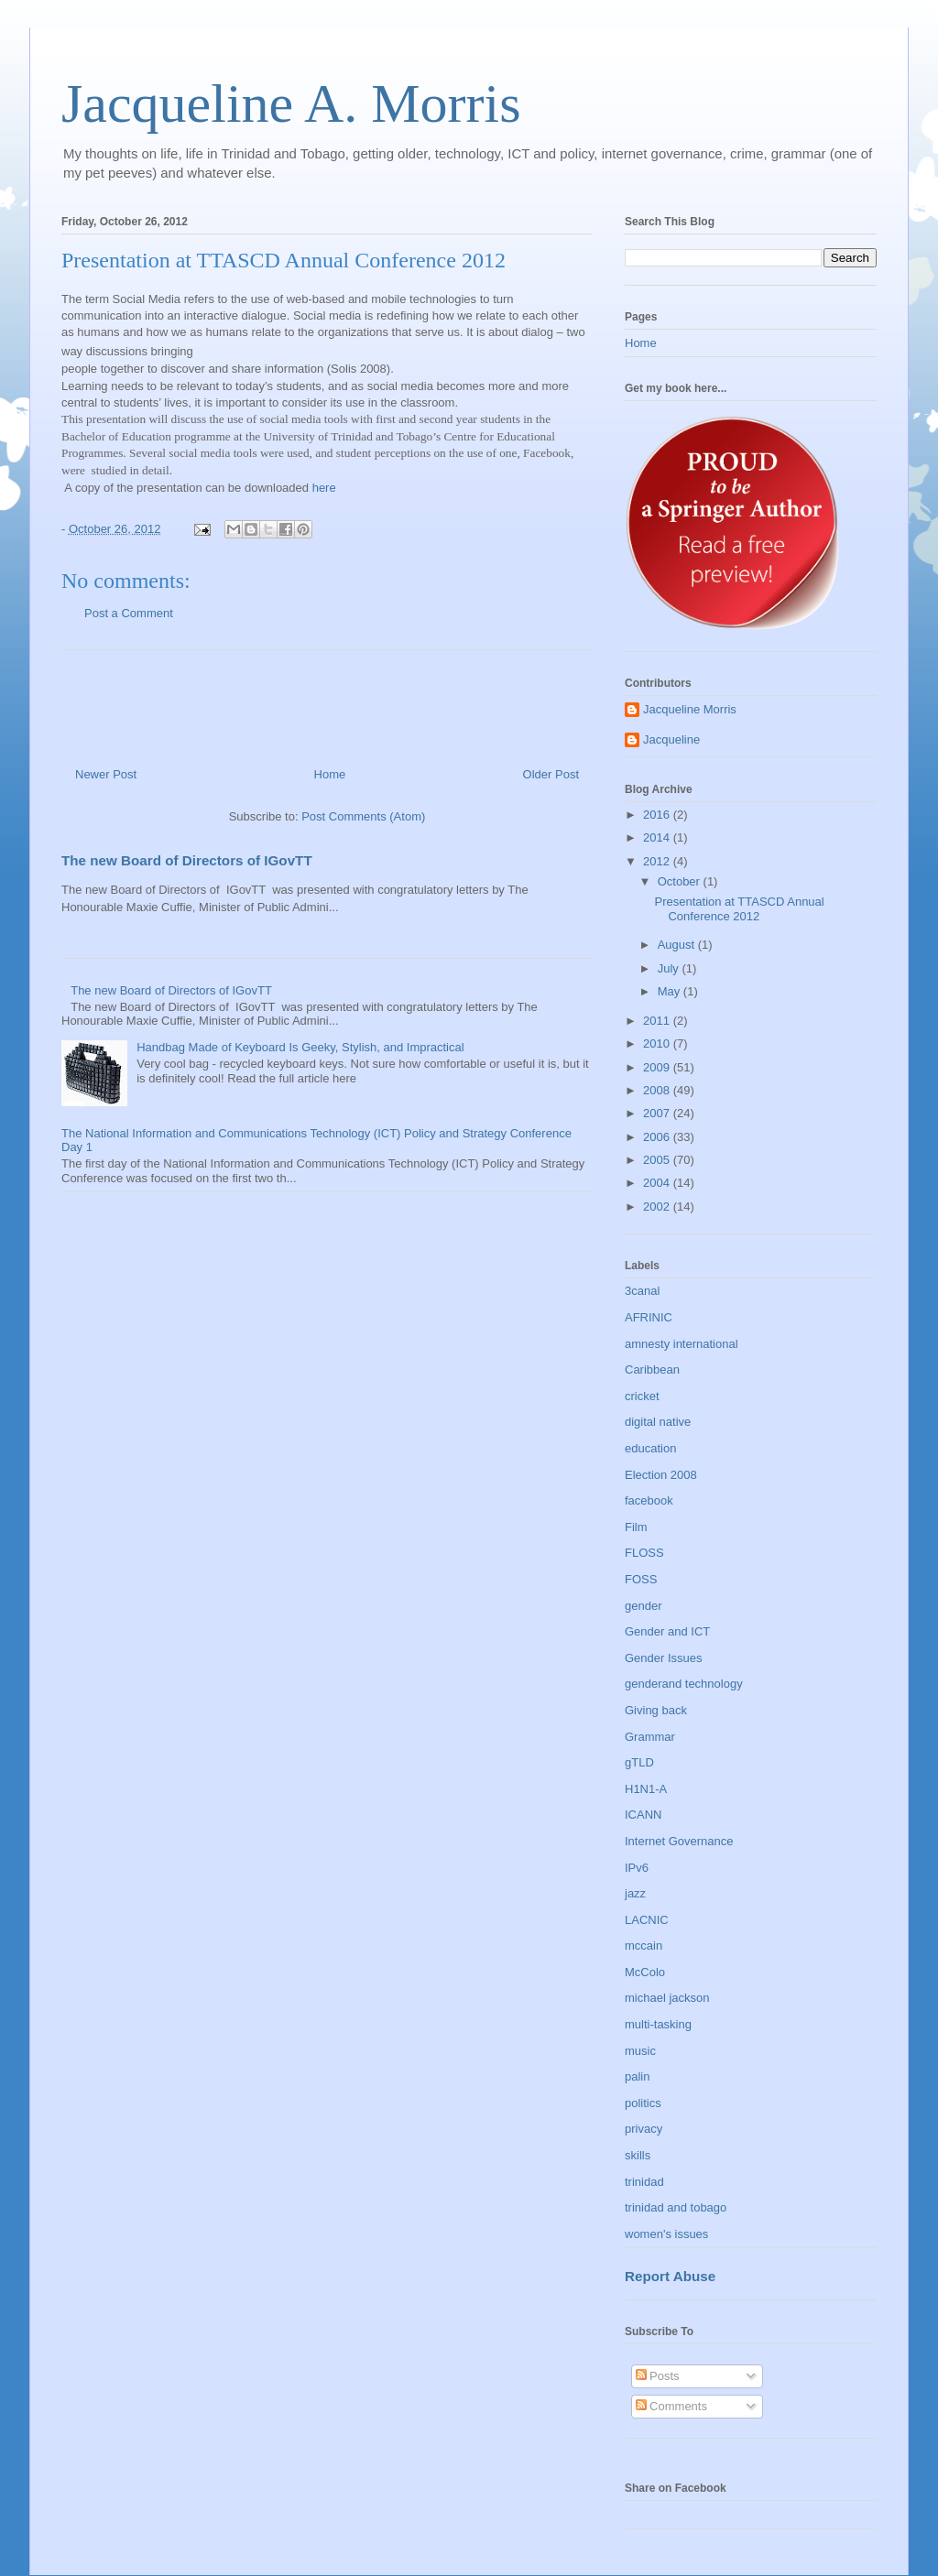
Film (636, 1527)
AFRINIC (648, 1317)
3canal (642, 1291)
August (678, 944)
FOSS (641, 1579)
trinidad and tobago (675, 2207)
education (650, 1448)
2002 (658, 1206)
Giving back (656, 1710)
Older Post (551, 774)
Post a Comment (128, 613)
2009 (658, 1067)
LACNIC (647, 1920)
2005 (658, 1160)
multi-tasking (658, 2024)
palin (637, 2076)
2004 (658, 1183)
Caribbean (652, 1369)
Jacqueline (671, 739)
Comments (671, 2406)
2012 (658, 861)
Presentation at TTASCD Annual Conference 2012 (738, 909)
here (324, 488)
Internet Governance (679, 1841)
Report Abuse (670, 2276)
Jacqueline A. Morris (291, 103)
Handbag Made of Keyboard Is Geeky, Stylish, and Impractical (300, 1047)
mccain (643, 1945)
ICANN (643, 1814)
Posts (658, 2376)
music (640, 2051)
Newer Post (105, 774)
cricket (642, 1396)
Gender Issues (664, 1658)
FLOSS (644, 1553)
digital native (658, 1422)
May (670, 991)
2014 (658, 837)
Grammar (650, 1737)
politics (643, 2103)
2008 (658, 1090)
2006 (658, 1137)
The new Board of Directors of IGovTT (186, 860)
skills (637, 2155)
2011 (658, 1020)
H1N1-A (646, 1789)
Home (330, 774)
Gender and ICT (667, 1631)
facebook (649, 1500)
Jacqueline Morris (689, 709)
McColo (645, 1972)
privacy (643, 2129)
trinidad (644, 2182)
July (670, 968)
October (681, 881)
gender (643, 1606)
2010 (658, 1043)
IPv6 (637, 1868)
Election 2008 (661, 1475)
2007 (658, 1113)
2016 (658, 814)
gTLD (639, 1762)
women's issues (666, 2234)
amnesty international (681, 1344)
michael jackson (667, 1998)
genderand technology (684, 1683)
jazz (635, 1893)
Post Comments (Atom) (363, 816)
